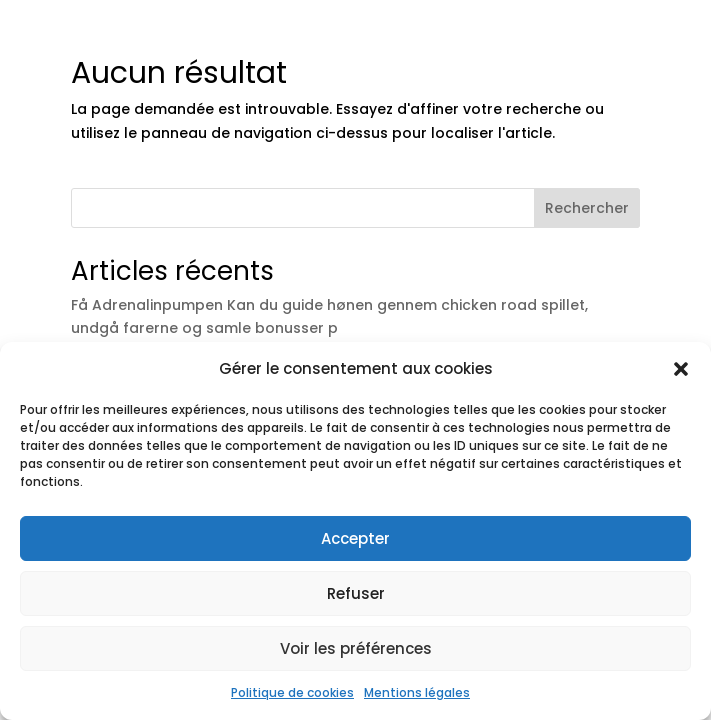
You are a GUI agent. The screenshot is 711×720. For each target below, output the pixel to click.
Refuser (356, 593)
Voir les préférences (356, 648)
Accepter (355, 538)
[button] (681, 369)
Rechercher (587, 208)
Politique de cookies (292, 692)
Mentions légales (417, 692)
